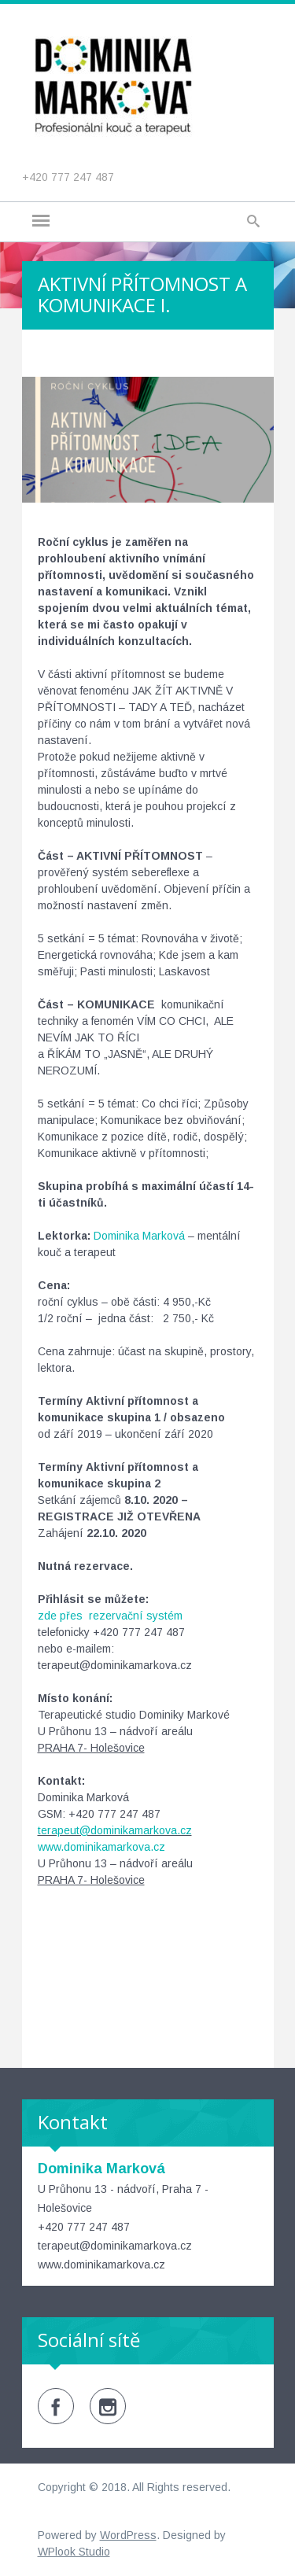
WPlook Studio (74, 2551)
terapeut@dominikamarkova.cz (115, 1830)
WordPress (128, 2535)
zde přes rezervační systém (110, 1615)
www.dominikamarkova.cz (101, 1847)
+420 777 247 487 (68, 177)
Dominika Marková (139, 1235)
